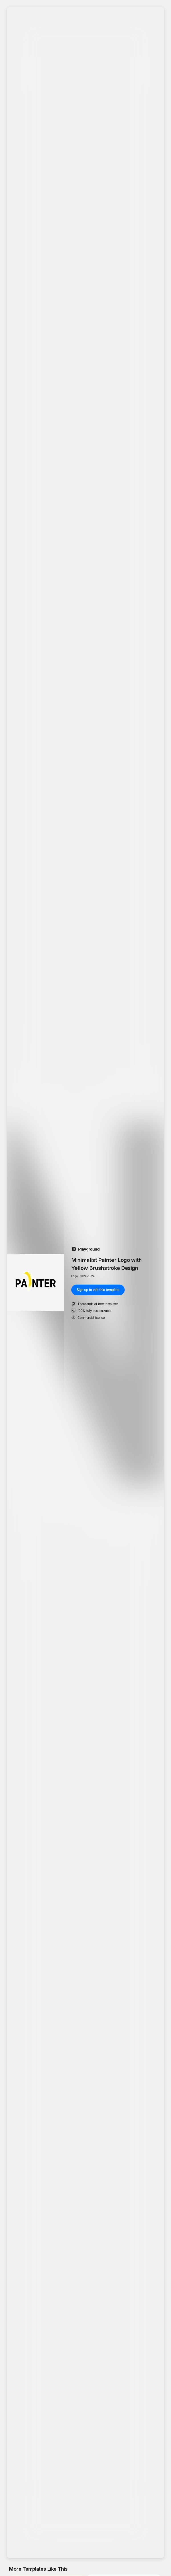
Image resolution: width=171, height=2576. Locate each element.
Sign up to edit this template (98, 1290)
